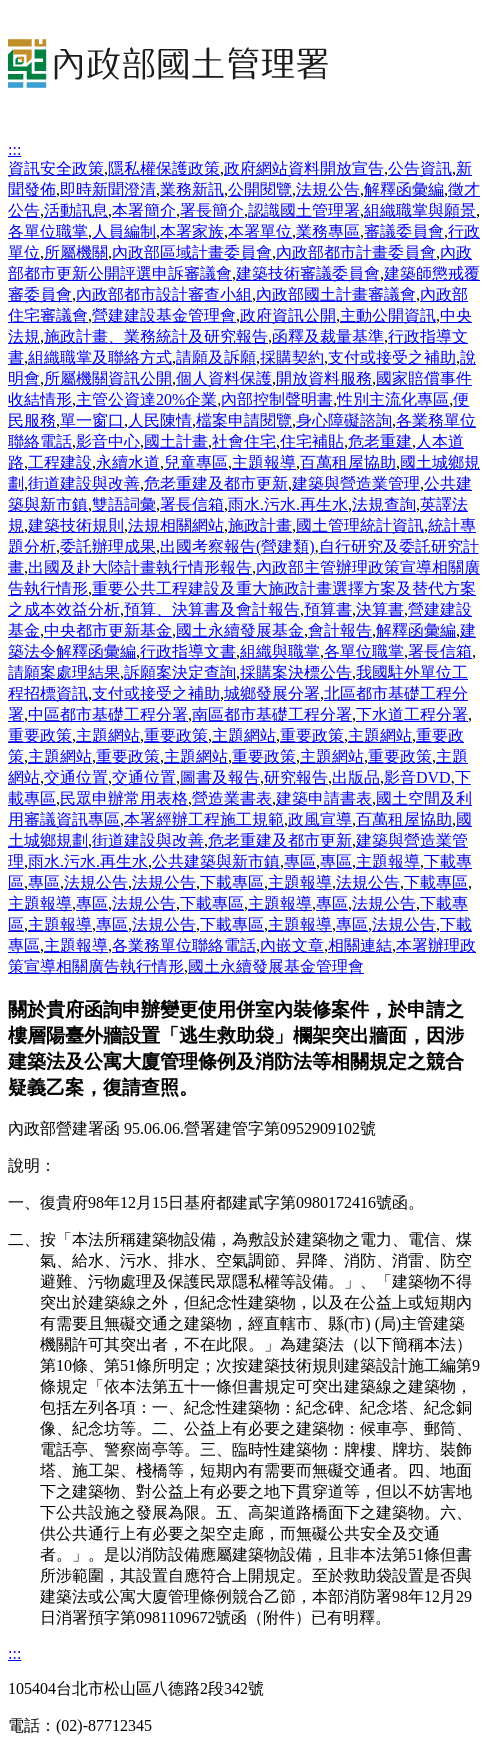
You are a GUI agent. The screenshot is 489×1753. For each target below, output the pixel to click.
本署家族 (192, 231)
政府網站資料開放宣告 (304, 168)
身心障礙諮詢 (344, 420)
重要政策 (40, 735)
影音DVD (417, 777)
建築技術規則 (76, 525)
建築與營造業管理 (356, 483)
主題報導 (264, 462)
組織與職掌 (280, 651)
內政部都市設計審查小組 (164, 294)
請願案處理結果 (64, 672)
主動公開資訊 (388, 315)
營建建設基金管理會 (164, 315)
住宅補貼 (312, 441)
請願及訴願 (216, 357)
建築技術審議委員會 (308, 273)
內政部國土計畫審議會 (336, 294)
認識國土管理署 (304, 210)
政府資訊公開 (288, 315)
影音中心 (108, 441)
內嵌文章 (292, 945)
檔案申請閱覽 (244, 420)
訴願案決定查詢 (180, 672)
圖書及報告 (220, 777)
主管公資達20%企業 (146, 399)
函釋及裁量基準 (328, 336)
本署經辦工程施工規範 (204, 819)
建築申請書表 (324, 798)
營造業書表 (232, 798)
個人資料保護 (224, 378)
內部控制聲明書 (277, 399)
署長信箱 (192, 504)
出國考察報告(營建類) (237, 546)
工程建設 (60, 462)
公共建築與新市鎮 (216, 861)
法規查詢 (384, 504)
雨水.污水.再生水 (288, 504)
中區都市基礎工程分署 (108, 714)
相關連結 (360, 945)
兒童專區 (196, 462)
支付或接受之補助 (392, 357)
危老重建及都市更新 (216, 483)
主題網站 (108, 735)
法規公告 (328, 189)
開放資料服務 (324, 378)
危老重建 (380, 441)
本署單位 (260, 231)
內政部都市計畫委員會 (356, 252)
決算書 (380, 609)
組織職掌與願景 (420, 210)
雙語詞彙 (124, 504)
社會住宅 (244, 441)
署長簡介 (212, 210)
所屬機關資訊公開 (108, 378)
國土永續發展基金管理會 (276, 966)
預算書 (328, 609)
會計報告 (340, 630)
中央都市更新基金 (108, 630)
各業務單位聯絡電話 (184, 945)
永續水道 (128, 462)
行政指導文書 (188, 651)
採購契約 (292, 357)
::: (14, 149)
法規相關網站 (176, 525)
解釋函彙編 (404, 189)
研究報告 (296, 777)
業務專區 (328, 231)
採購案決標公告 (296, 672)
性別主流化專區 (393, 399)
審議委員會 (404, 231)
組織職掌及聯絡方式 (100, 357)
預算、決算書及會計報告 (212, 609)
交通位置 (76, 777)
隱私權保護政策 (164, 168)
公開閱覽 (260, 189)
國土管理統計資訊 (360, 525)
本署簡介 (144, 210)
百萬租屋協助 (348, 462)
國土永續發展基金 (240, 630)
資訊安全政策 (56, 168)
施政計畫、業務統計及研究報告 (156, 336)
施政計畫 (260, 525)
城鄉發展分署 (272, 693)
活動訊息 (76, 210)
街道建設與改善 (84, 483)
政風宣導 (320, 819)
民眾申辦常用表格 (124, 798)
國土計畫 (176, 441)
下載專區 (232, 882)
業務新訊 (192, 189)
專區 (300, 861)
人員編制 (124, 231)
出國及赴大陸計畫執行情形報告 (140, 567)
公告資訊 (420, 168)
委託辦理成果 (108, 546)
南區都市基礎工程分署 (272, 714)
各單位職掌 (48, 231)
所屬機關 (76, 252)
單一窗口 (92, 420)
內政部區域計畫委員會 (192, 252)
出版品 (356, 777)
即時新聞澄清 (108, 189)
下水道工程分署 (412, 714)
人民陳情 (160, 420)
